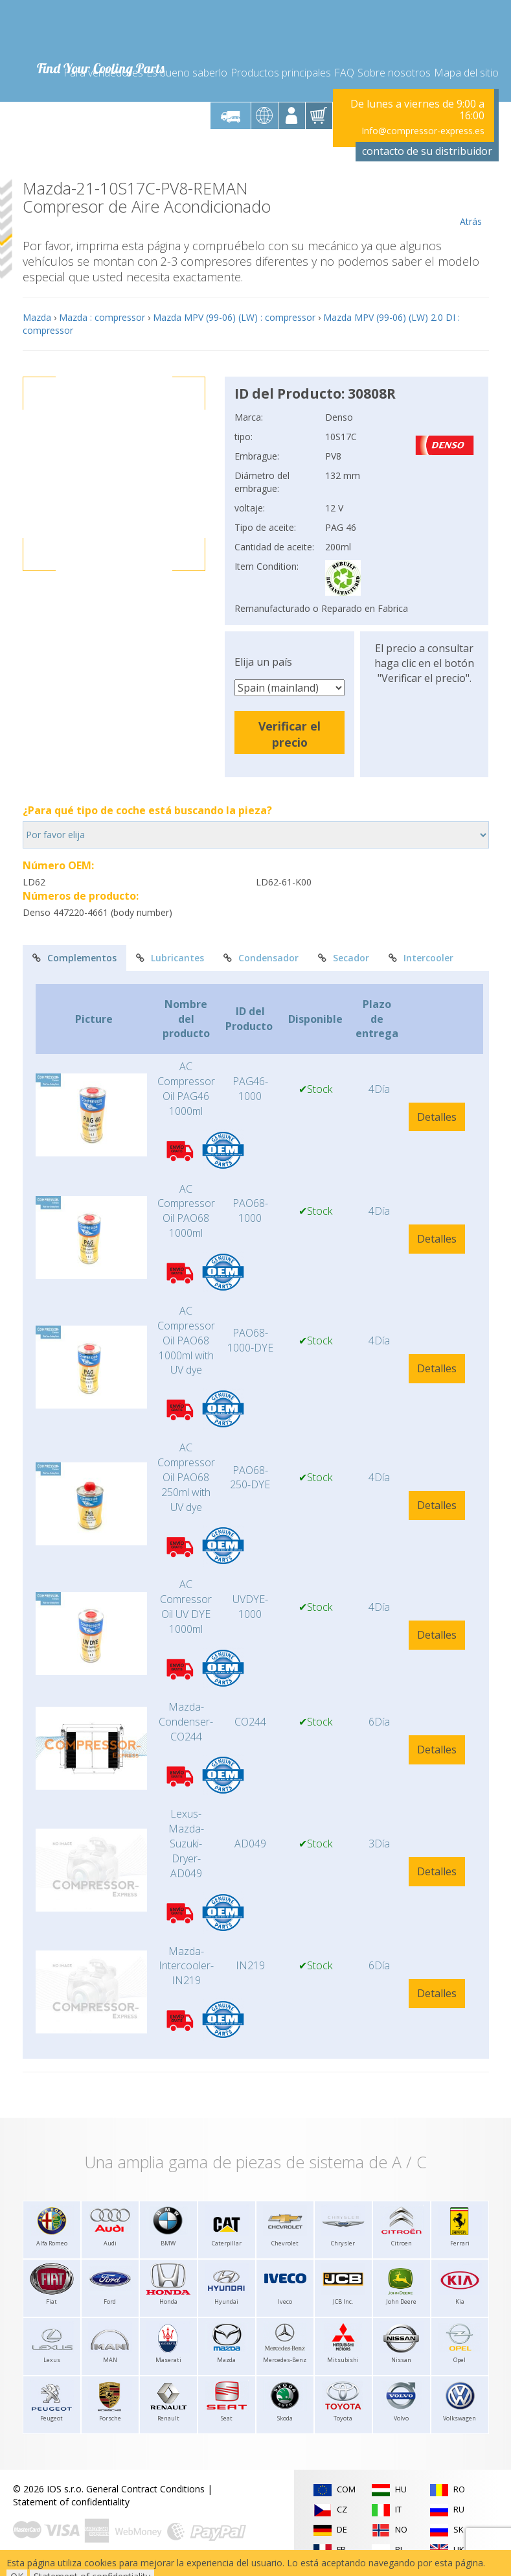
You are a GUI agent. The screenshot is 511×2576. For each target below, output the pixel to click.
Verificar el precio (289, 734)
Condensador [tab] (261, 958)
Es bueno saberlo (186, 72)
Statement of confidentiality (71, 2502)
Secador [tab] (343, 958)
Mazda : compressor (102, 317)
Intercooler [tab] (421, 958)
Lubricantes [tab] (170, 958)
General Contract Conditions (145, 2489)
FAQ (344, 72)
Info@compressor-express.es (422, 130)
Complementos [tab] (74, 958)
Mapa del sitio (466, 72)
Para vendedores (103, 72)
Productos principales (281, 72)
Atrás (471, 204)
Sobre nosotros (394, 72)
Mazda (37, 317)
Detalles (437, 1117)
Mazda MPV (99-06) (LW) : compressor (234, 317)
